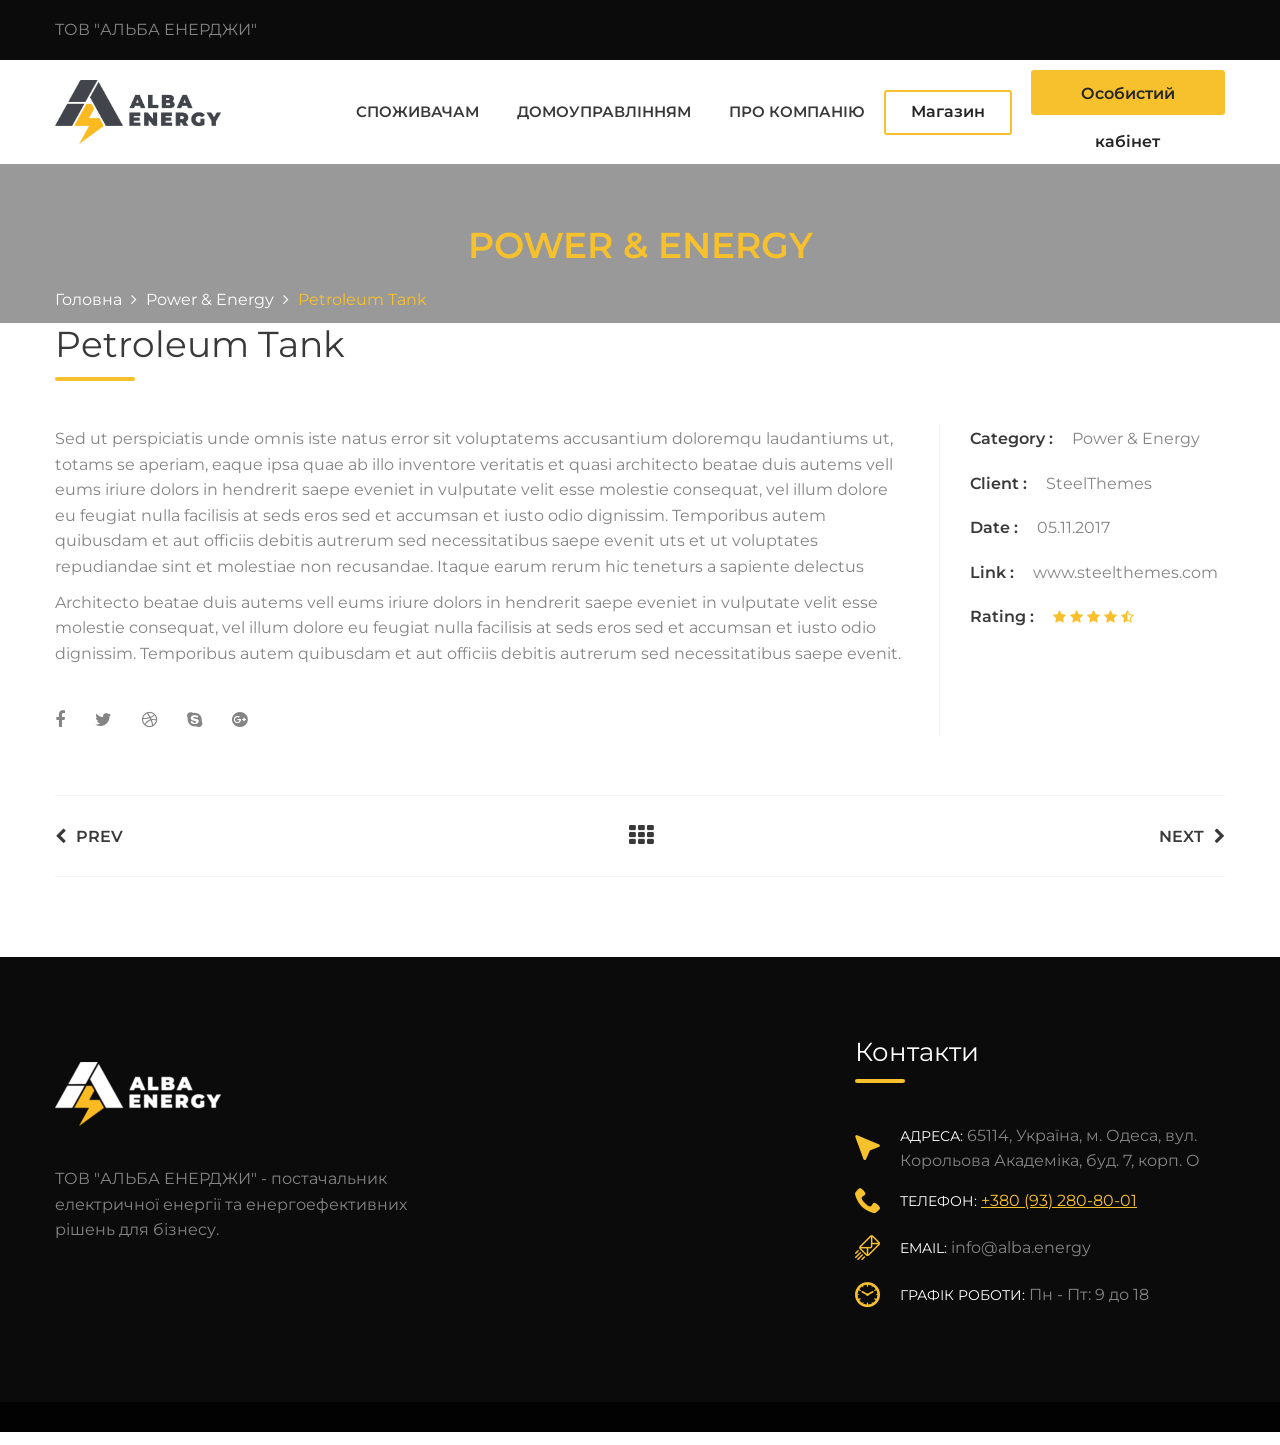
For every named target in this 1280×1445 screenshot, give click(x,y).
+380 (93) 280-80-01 (1059, 1196)
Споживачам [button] (417, 109)
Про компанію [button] (797, 109)
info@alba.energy (1021, 1243)
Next (1192, 832)
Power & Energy (1136, 434)
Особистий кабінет (1128, 97)
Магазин (948, 109)
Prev (89, 832)
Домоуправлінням (604, 109)
